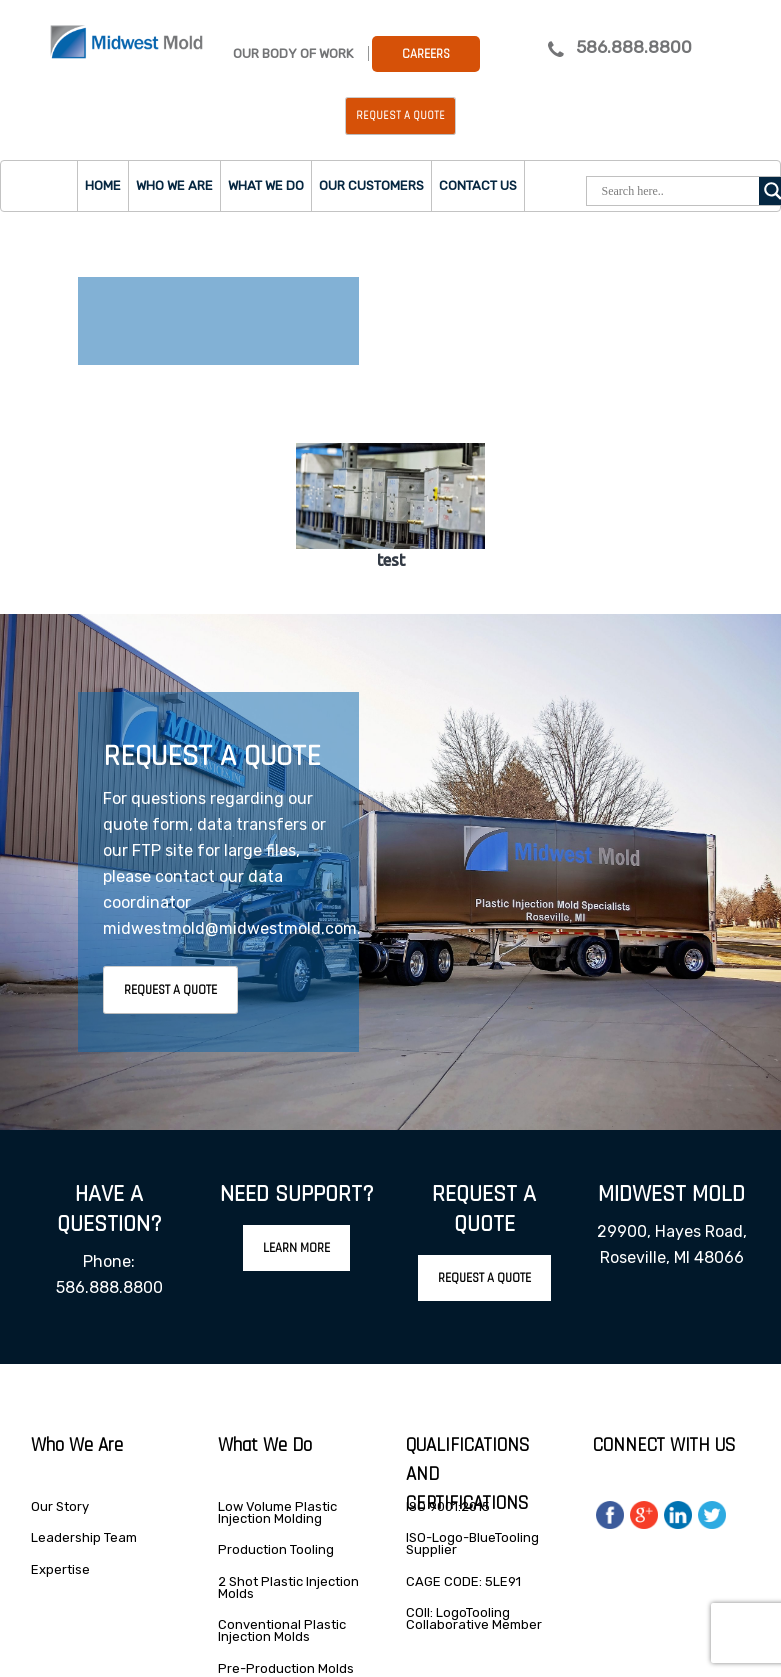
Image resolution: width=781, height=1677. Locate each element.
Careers (426, 54)
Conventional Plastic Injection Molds (282, 1630)
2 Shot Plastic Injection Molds (288, 1587)
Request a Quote (400, 116)
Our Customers (371, 185)
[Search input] (678, 191)
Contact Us (478, 185)
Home (103, 185)
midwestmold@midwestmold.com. (232, 928)
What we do (266, 185)
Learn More (296, 1248)
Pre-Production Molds (286, 1668)
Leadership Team (84, 1537)
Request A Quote (170, 990)
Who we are (174, 185)
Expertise (60, 1569)
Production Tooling (276, 1549)
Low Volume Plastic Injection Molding (277, 1512)
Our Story (60, 1506)
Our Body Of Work (293, 53)
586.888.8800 (634, 47)
